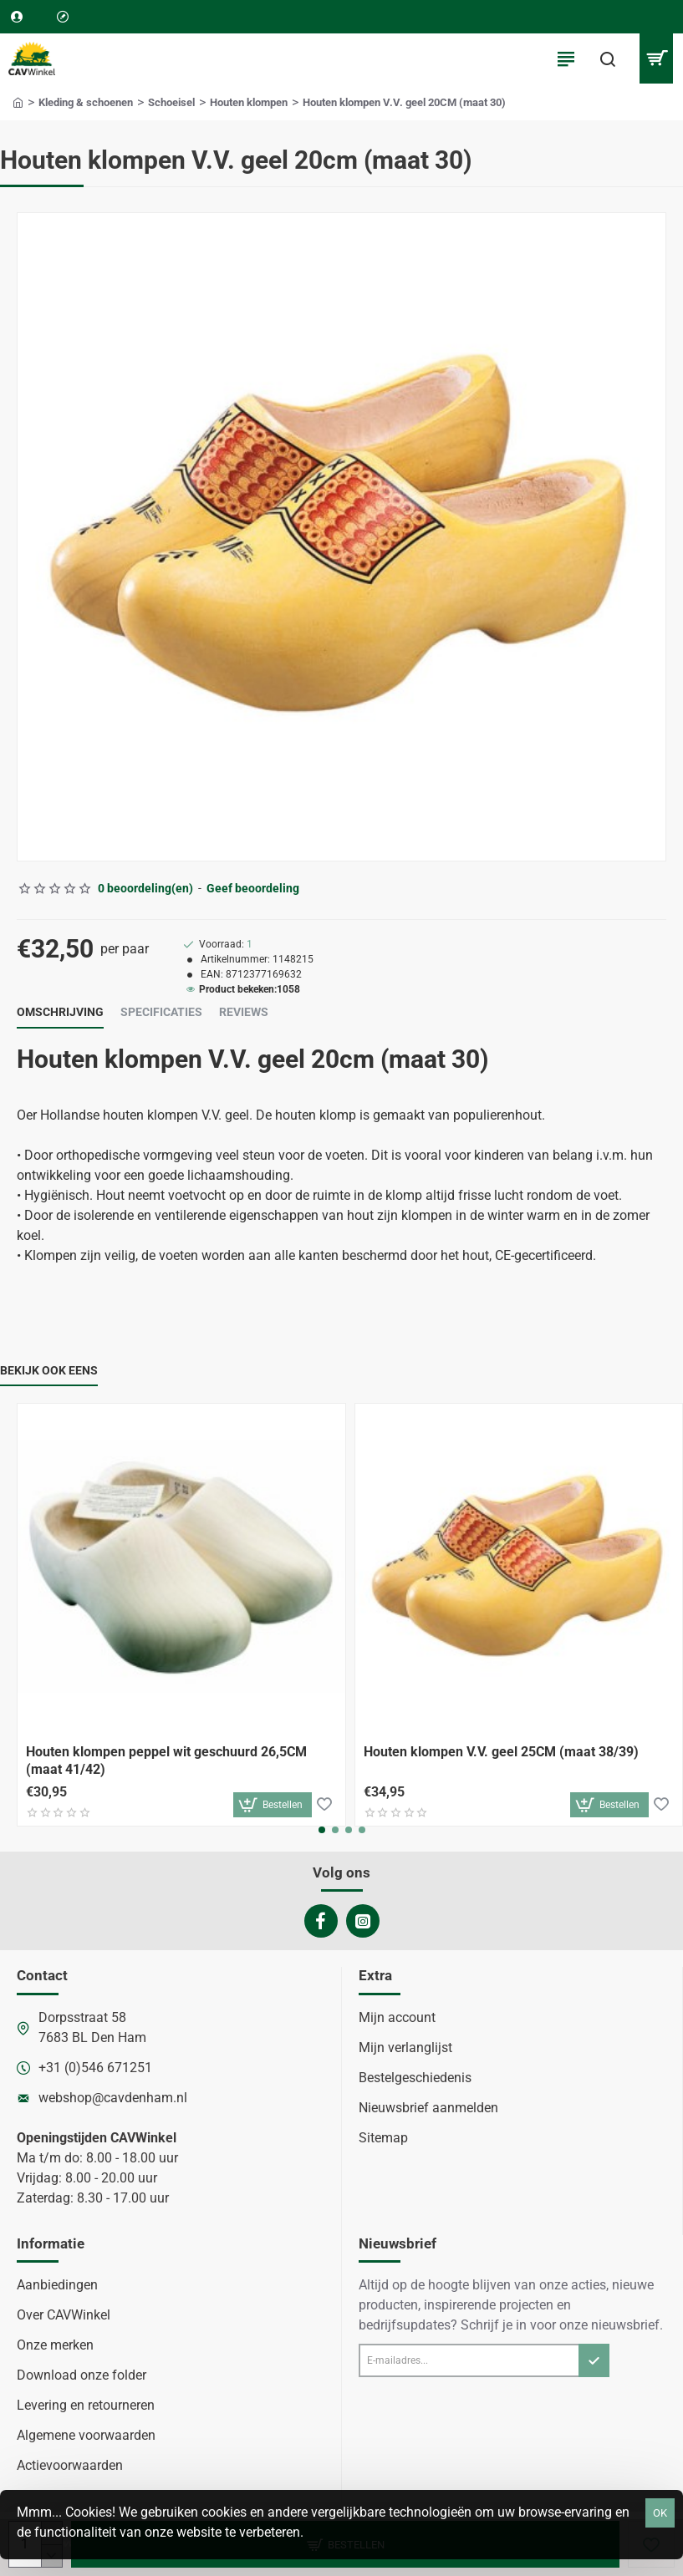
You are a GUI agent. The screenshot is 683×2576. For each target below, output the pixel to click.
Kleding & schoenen (85, 102)
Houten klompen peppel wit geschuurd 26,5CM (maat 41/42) (166, 1760)
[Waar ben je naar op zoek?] (608, 58)
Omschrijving (60, 1012)
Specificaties (161, 1012)
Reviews (243, 1012)
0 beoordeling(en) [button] (145, 888)
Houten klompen (249, 102)
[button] (272, 1804)
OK (660, 2513)
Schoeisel (171, 102)
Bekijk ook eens (49, 1370)
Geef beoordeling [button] (252, 888)
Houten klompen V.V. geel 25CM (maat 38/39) (501, 1752)
